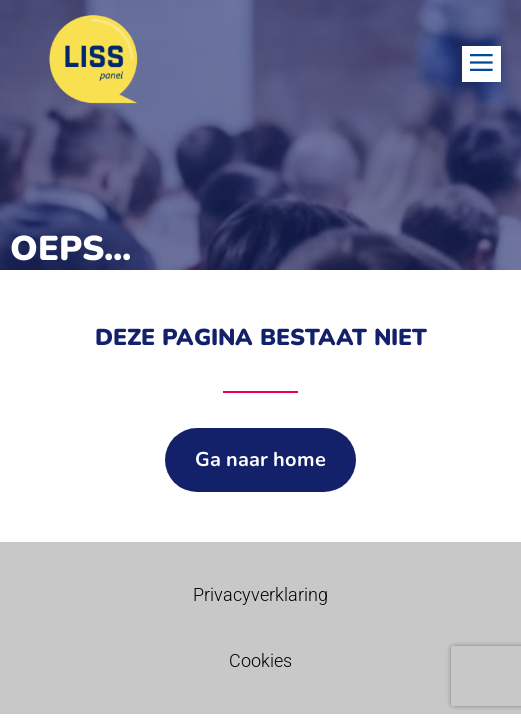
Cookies (260, 660)
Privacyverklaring (260, 594)
